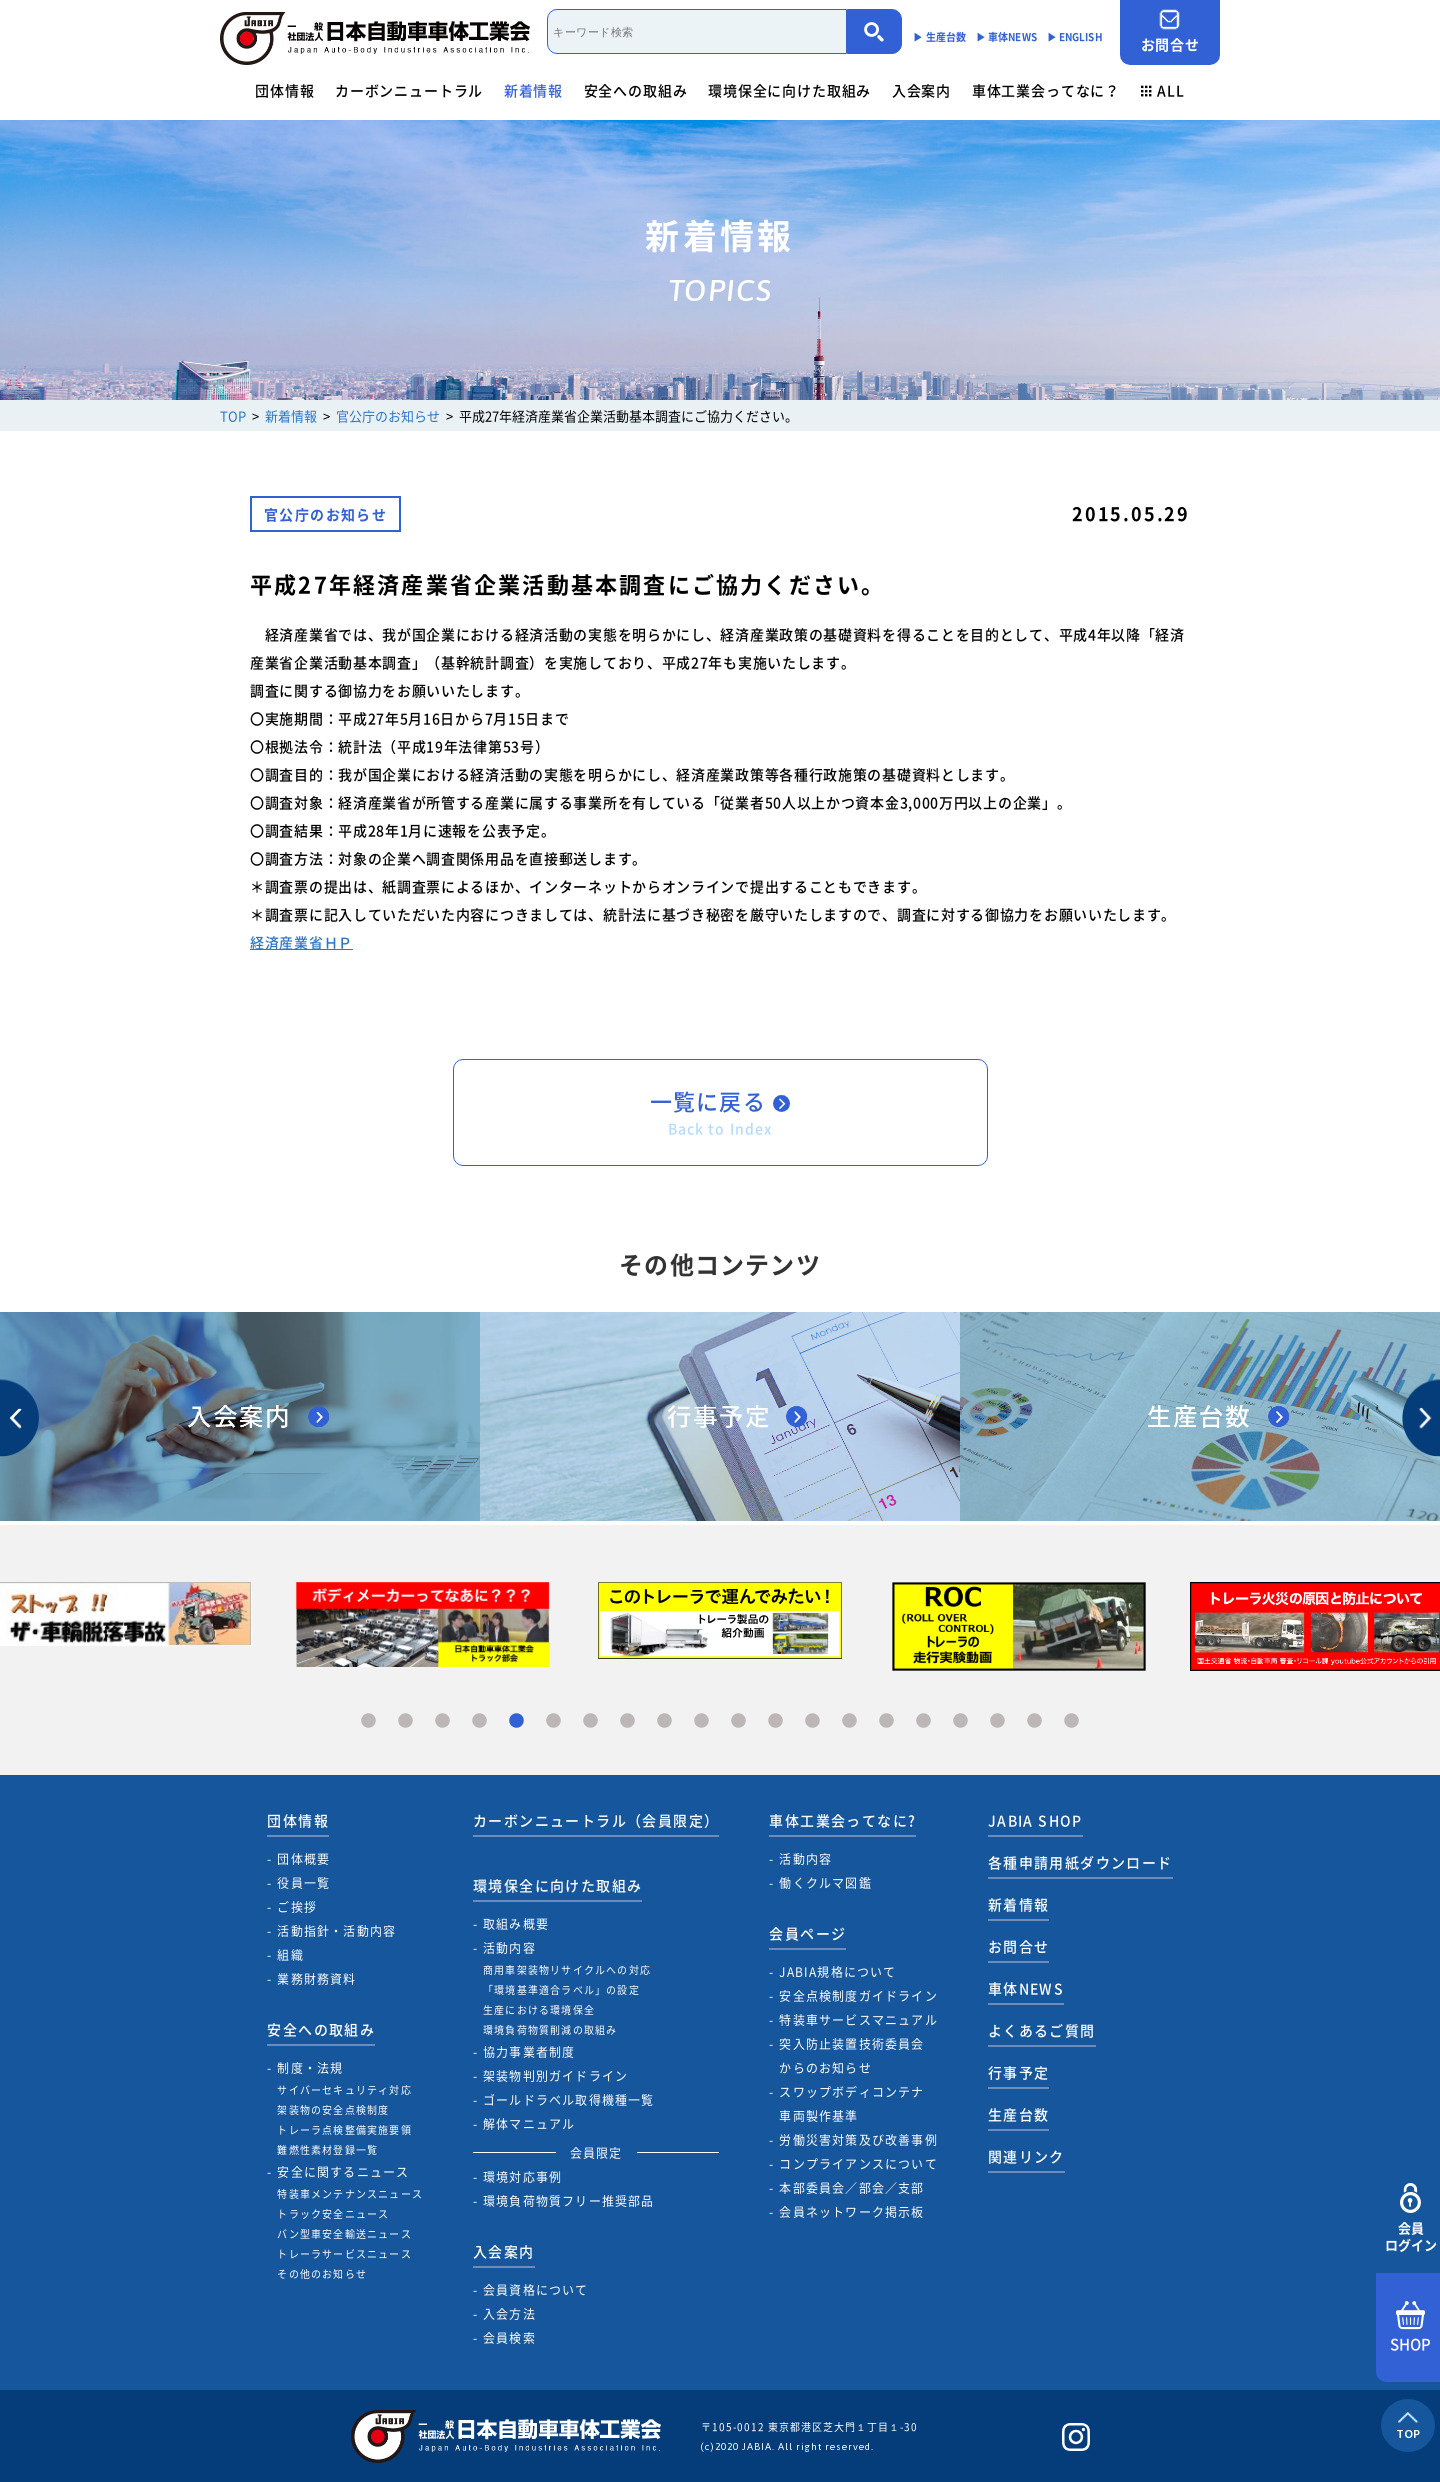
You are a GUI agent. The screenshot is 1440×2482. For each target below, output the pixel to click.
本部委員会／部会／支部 (851, 2188)
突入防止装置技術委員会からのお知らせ (851, 2056)
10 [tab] (701, 1721)
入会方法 (509, 2314)
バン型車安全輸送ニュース (344, 2233)
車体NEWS (1026, 1988)
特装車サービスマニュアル (858, 2020)
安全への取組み (636, 90)
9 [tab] (664, 1721)
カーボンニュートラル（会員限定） (596, 1820)
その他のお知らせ (322, 2273)
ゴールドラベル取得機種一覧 (569, 2100)
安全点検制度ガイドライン (858, 1996)
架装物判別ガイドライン (555, 2076)
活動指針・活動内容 (336, 1931)
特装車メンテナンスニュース (350, 2193)
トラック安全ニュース (333, 2213)
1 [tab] (368, 1721)
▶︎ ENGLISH (1075, 36)
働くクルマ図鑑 (825, 1883)
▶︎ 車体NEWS (1006, 36)
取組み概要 (516, 1924)
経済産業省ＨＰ (301, 942)
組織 (290, 1955)
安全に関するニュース (343, 2172)
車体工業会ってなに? (842, 1820)
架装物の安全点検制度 (333, 2109)
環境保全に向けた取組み (789, 90)
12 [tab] (775, 1721)
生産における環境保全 (539, 2009)
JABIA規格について (837, 1972)
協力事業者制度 (529, 2052)
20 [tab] (1071, 1721)
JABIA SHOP (1035, 1820)
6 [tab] (553, 1721)
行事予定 (1019, 2072)
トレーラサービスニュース (344, 2253)
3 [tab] (442, 1721)
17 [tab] (960, 1721)
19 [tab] (1034, 1721)
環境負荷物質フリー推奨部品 (569, 2201)
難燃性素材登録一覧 (327, 2149)
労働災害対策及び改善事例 (858, 2140)
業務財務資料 (316, 1979)
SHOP (1410, 2328)
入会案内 (921, 90)
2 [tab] (405, 1721)
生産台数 (1019, 2114)
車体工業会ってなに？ (1046, 90)
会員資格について (536, 2290)
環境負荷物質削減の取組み (550, 2029)
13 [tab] (812, 1721)
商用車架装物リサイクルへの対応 (567, 1969)
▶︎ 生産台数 (939, 36)
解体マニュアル (529, 2124)
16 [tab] (923, 1721)
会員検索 (509, 2338)
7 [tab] (590, 1721)
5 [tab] (516, 1721)
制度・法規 (310, 2068)
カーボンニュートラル (409, 90)
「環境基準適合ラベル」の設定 (561, 1989)
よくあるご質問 (1042, 2030)
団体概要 (303, 1859)
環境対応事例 (522, 2177)
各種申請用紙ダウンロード (1080, 1862)
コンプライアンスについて (858, 2164)
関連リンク (1026, 2156)
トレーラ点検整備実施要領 (344, 2129)
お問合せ (1170, 31)
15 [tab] (886, 1721)
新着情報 (533, 90)
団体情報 (284, 90)
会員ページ (807, 1933)
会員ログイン (1410, 2218)
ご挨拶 (297, 1907)
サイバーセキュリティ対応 (344, 2089)
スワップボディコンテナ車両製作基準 (851, 2104)
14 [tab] (849, 1721)
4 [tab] (479, 1721)
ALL (1163, 90)
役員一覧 (303, 1883)
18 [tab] (997, 1721)
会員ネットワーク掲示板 (851, 2212)
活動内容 (509, 1948)
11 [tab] (738, 1721)
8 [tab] (627, 1721)
